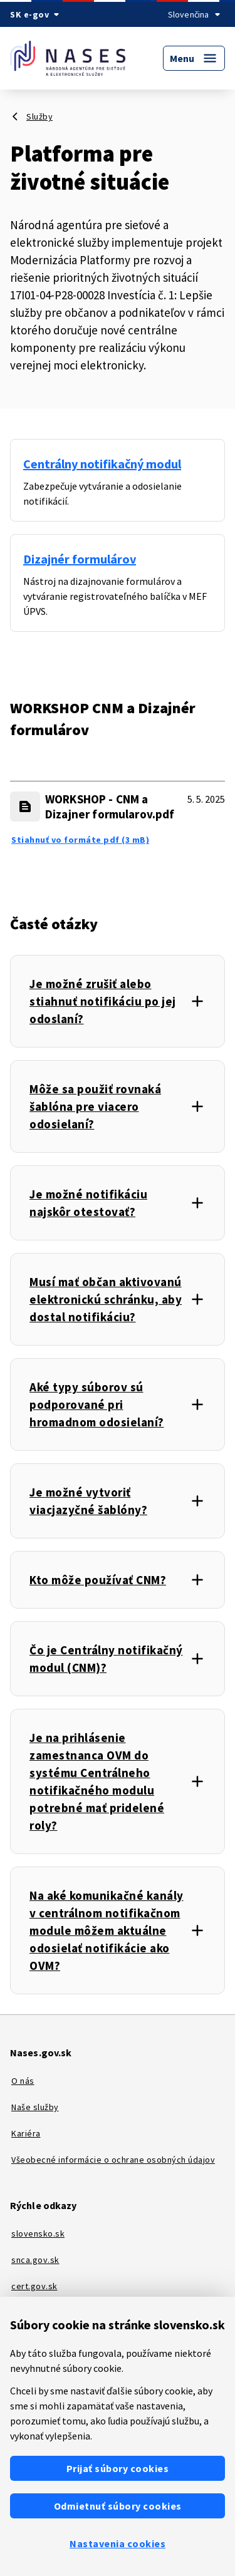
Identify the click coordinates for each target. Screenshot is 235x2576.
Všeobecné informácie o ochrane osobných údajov (113, 2159)
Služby (39, 116)
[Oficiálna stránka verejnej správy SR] (37, 14)
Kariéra (26, 2133)
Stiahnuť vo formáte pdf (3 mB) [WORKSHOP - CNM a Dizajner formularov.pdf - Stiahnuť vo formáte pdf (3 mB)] (80, 839)
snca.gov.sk (35, 2259)
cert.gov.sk (34, 2286)
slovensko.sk (38, 2233)
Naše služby (35, 2107)
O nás (22, 2080)
